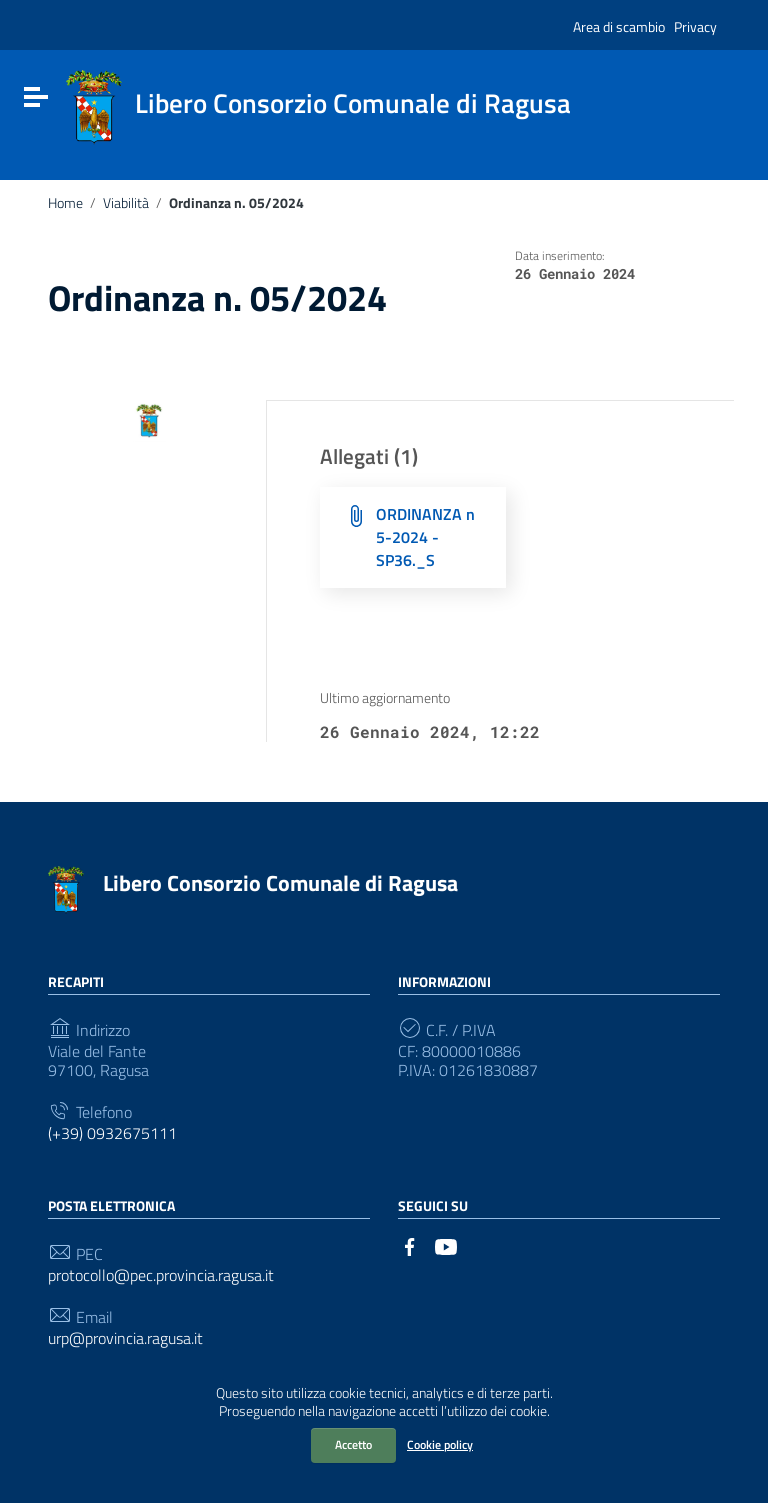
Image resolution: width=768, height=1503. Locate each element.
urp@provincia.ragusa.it (125, 1338)
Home (65, 203)
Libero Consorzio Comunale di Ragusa (280, 883)
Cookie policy (440, 1444)
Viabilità (126, 203)
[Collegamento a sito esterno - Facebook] (410, 1245)
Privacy (695, 26)
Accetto (353, 1444)
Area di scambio (619, 26)
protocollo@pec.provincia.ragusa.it (161, 1275)
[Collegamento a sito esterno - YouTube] (446, 1245)
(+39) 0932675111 (112, 1133)
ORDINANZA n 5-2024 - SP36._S (425, 537)
